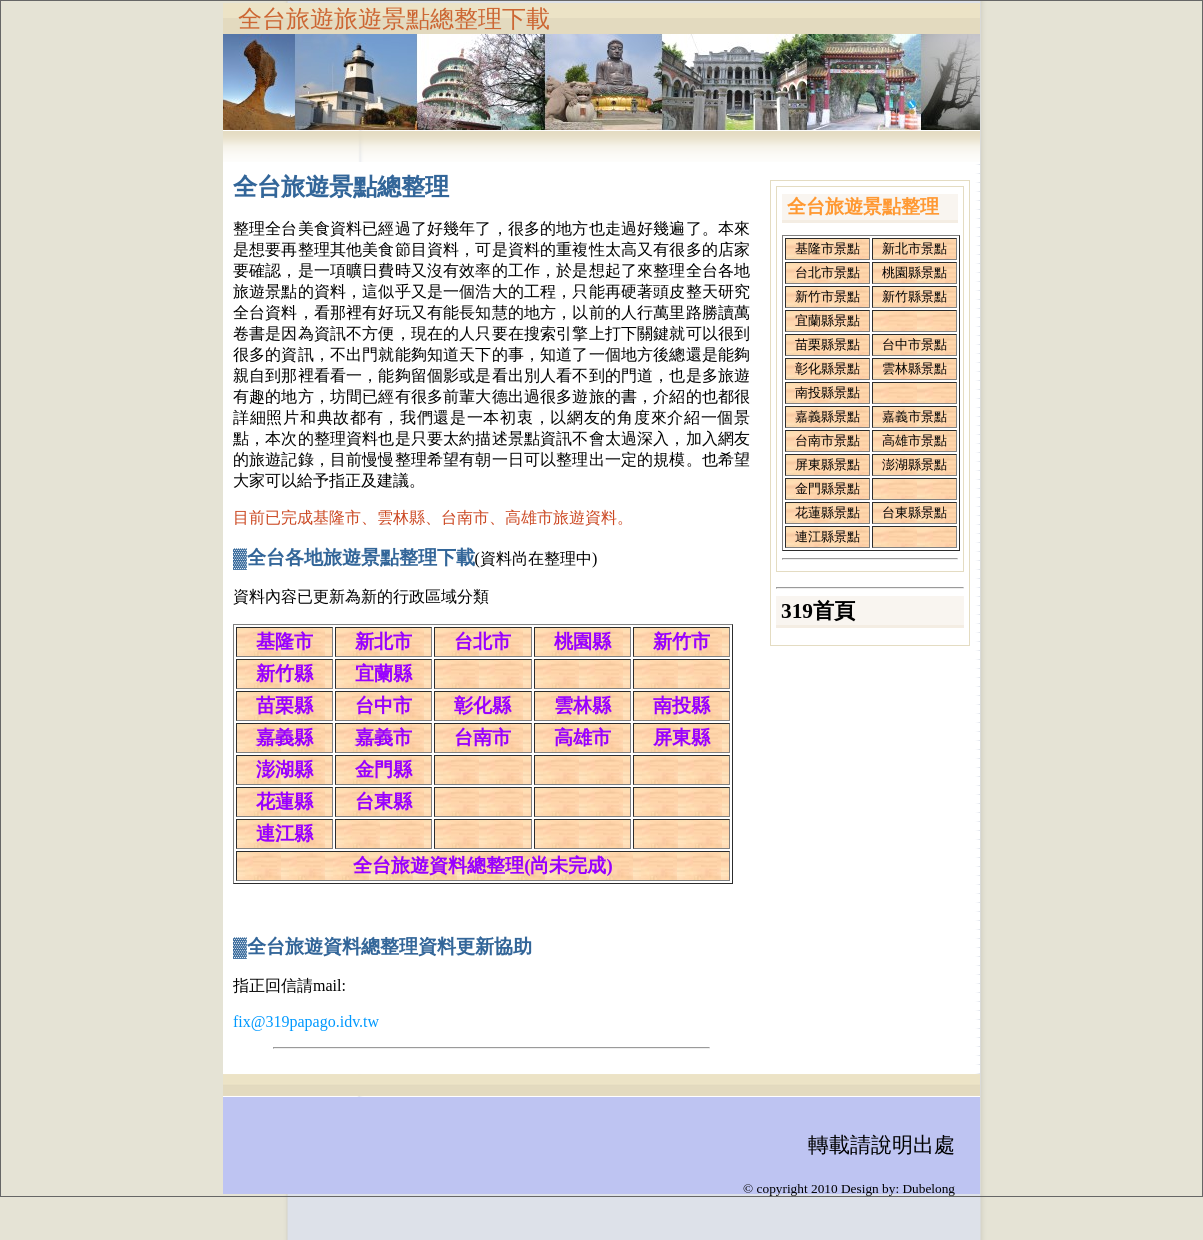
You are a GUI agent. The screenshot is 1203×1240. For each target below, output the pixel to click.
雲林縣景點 (914, 368)
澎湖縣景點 (914, 464)
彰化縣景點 (827, 368)
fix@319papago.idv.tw (306, 1021)
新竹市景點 (827, 296)
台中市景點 (914, 344)
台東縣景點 (914, 512)
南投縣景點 (827, 392)
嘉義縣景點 (827, 416)
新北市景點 (914, 248)
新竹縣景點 (914, 296)
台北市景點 (827, 272)
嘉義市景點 (914, 416)
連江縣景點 (827, 536)
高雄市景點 (914, 440)
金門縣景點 (827, 488)
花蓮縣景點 (827, 512)
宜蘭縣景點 (827, 320)
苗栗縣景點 (827, 344)
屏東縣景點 (827, 464)
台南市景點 (827, 440)
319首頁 (818, 611)
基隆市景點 (827, 248)
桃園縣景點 (914, 272)
